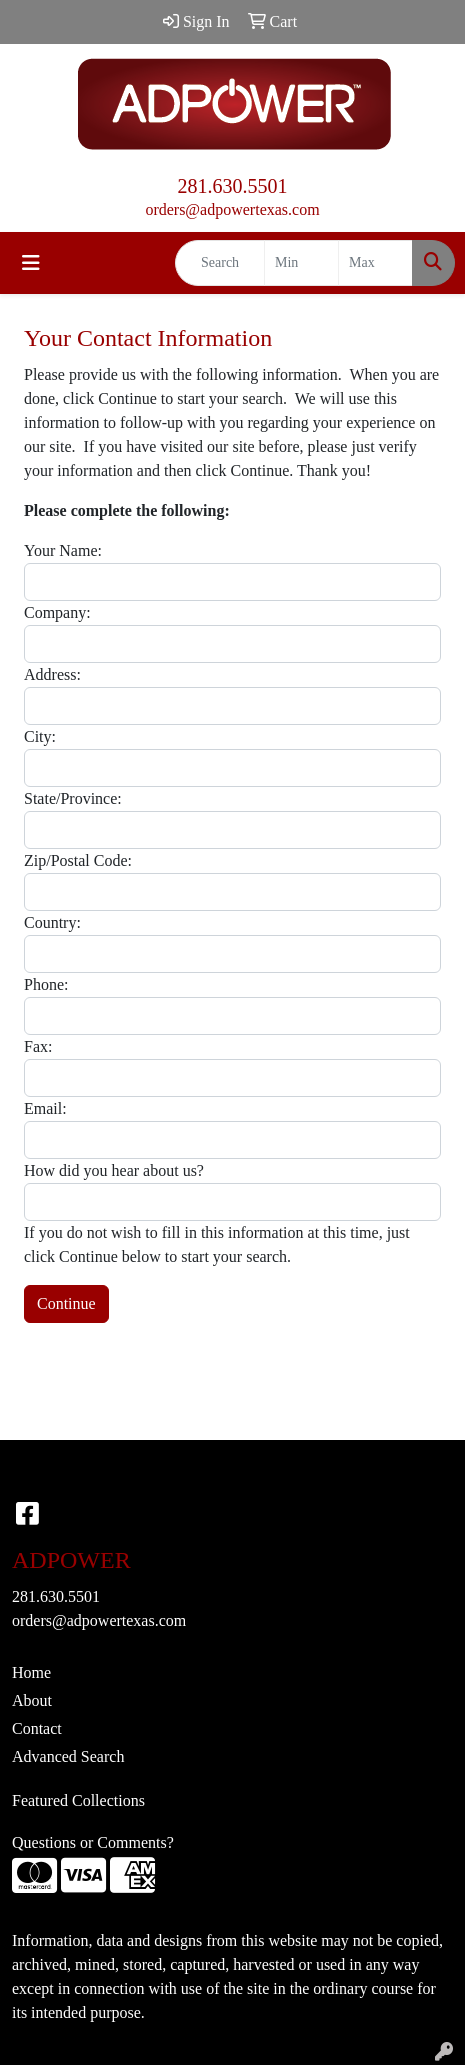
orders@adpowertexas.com (232, 209)
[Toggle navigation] (31, 263)
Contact (37, 1728)
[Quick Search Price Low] (301, 263)
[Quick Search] (220, 263)
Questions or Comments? (93, 1842)
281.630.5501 (233, 186)
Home (31, 1672)
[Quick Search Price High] (375, 263)
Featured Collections (78, 1800)
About (32, 1700)
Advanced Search (68, 1756)
